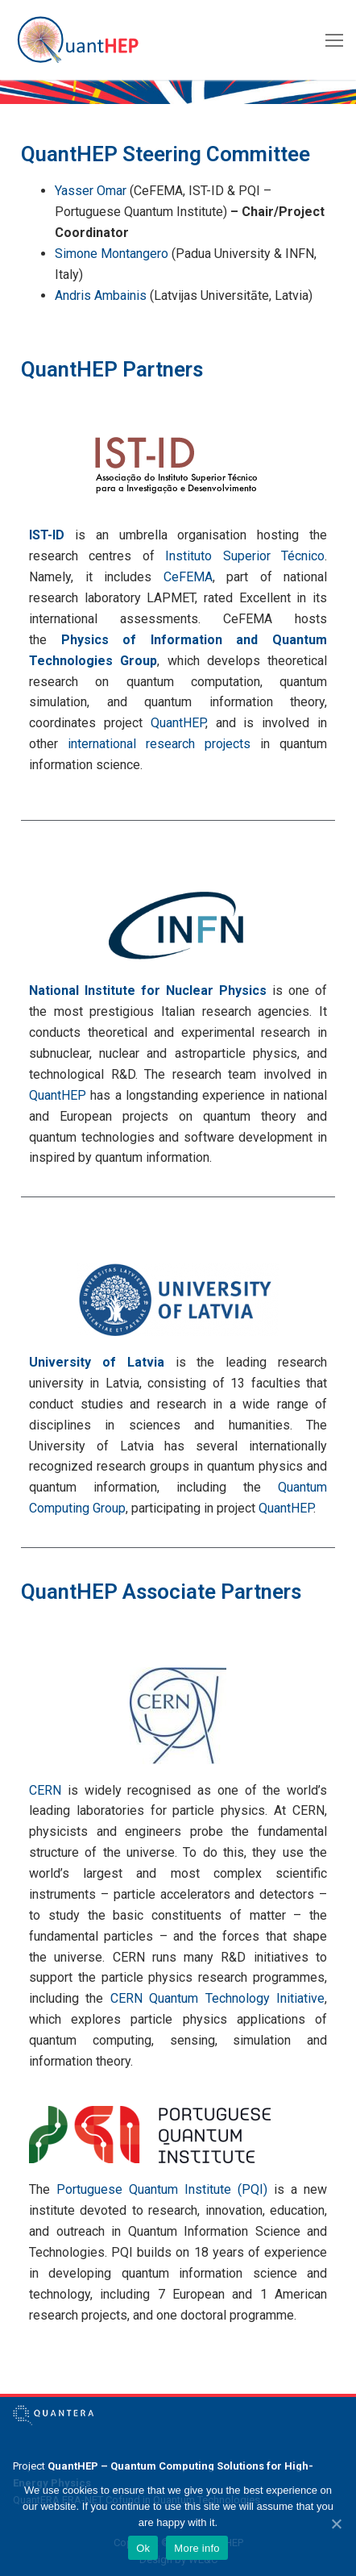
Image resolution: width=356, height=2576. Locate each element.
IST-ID (46, 535)
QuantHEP (178, 722)
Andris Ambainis (101, 295)
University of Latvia (96, 1362)
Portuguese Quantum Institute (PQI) (161, 2189)
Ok (143, 2548)
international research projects (159, 743)
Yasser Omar (90, 190)
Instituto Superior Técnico (245, 556)
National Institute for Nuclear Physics (148, 990)
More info (196, 2548)
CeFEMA (188, 577)
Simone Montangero (111, 253)
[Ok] (336, 2524)
